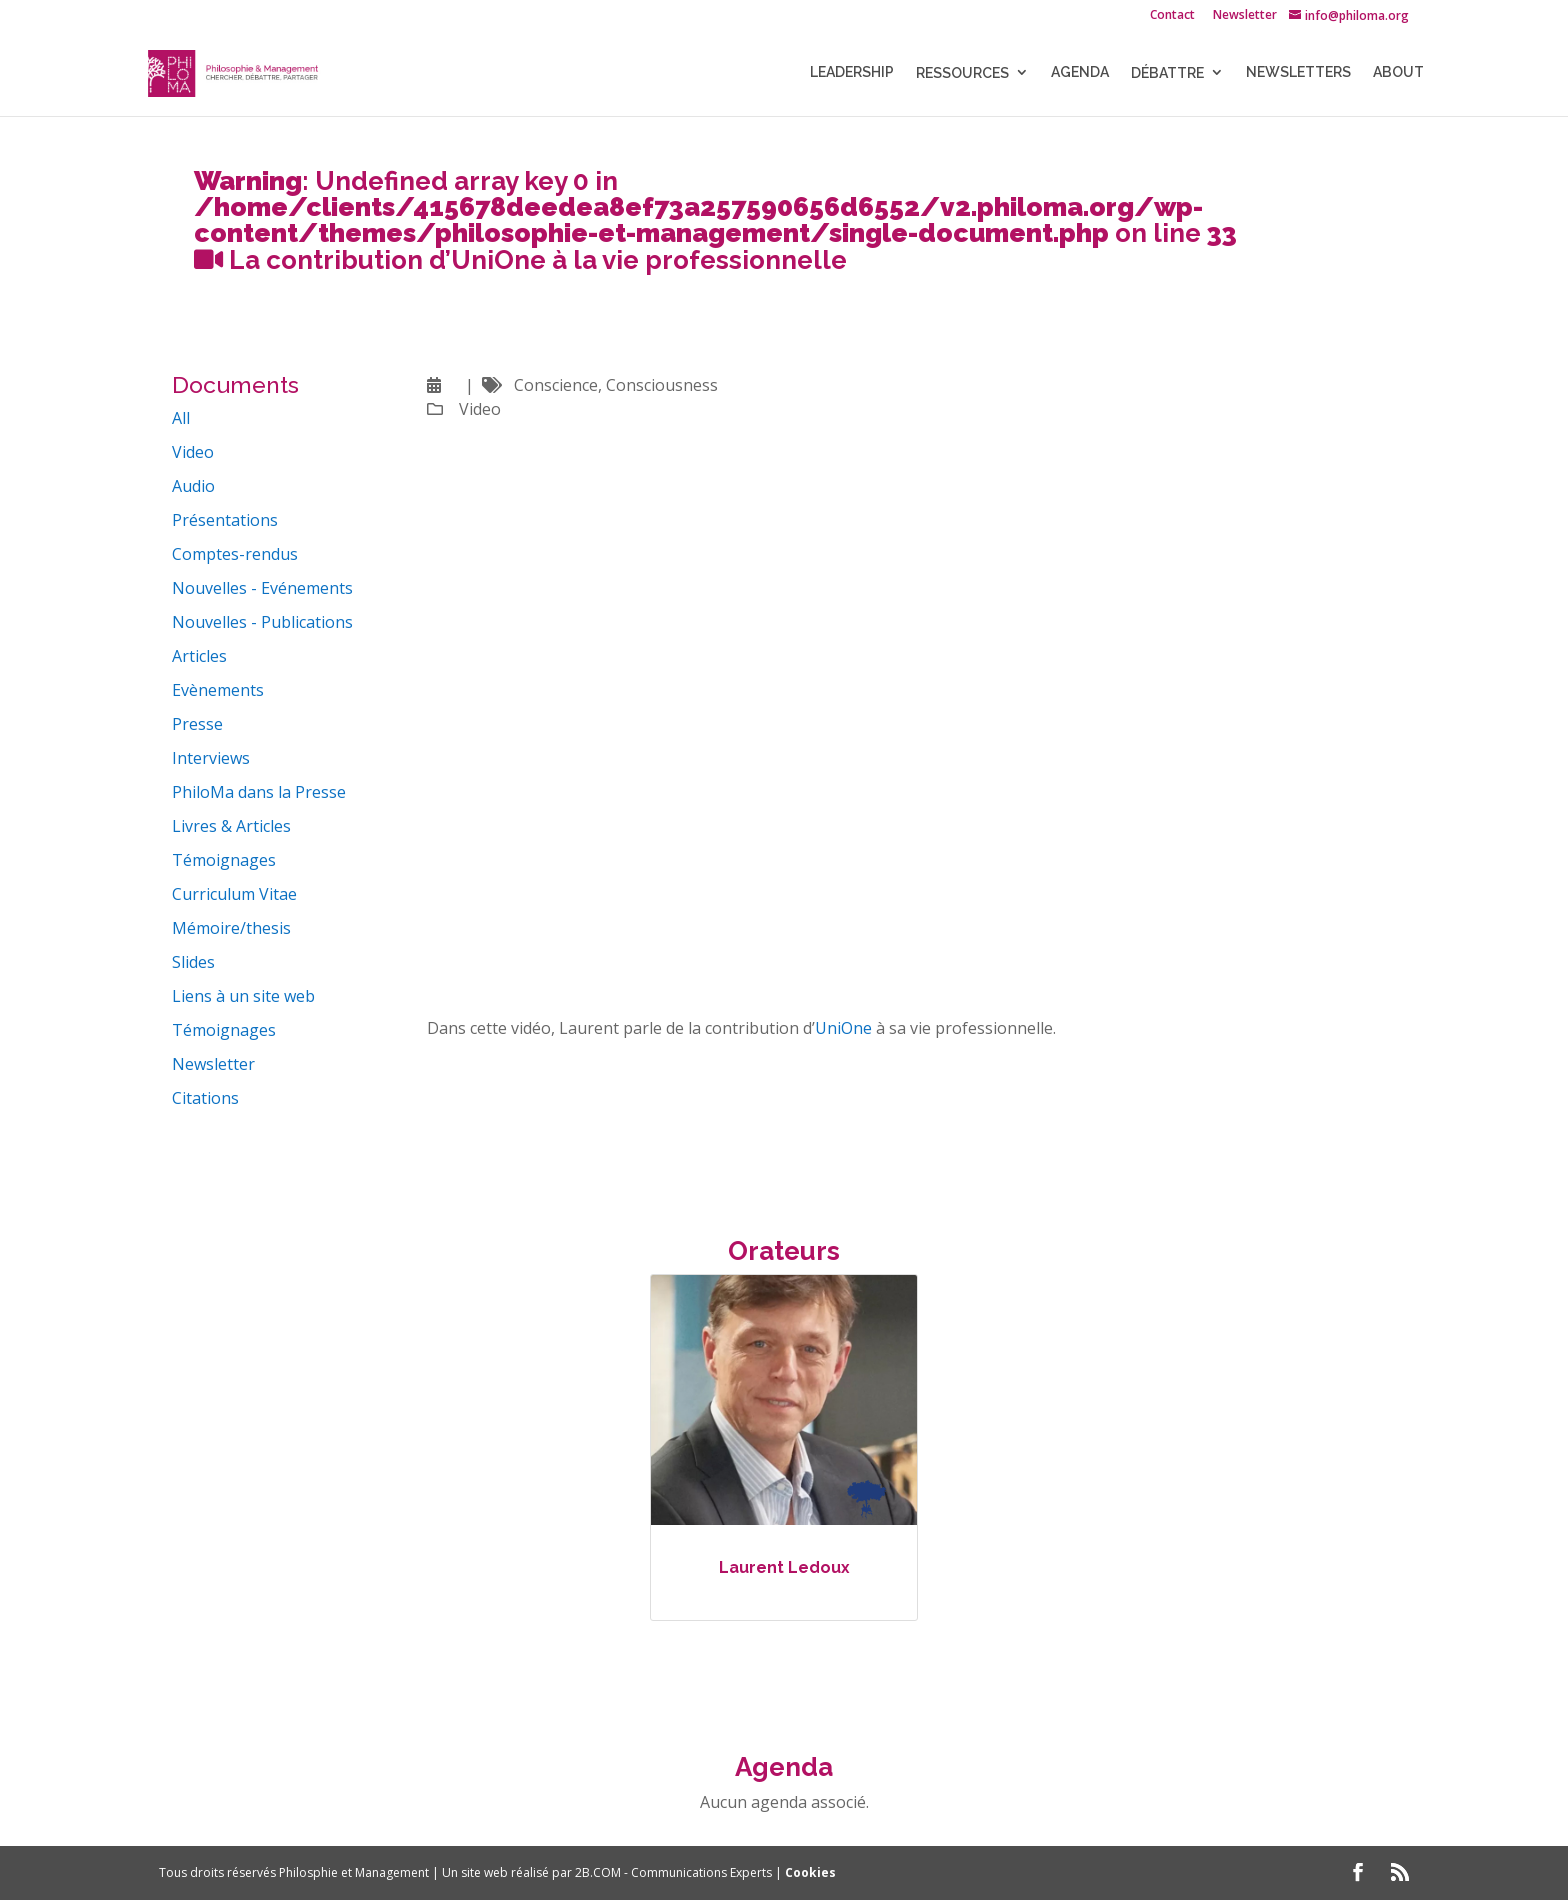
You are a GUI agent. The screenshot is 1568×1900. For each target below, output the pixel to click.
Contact (1172, 16)
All (181, 418)
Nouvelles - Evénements (262, 588)
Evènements (218, 690)
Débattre (1167, 74)
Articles (199, 656)
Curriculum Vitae (234, 894)
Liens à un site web (243, 996)
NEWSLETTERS (1298, 73)
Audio (193, 486)
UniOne (843, 1028)
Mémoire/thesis (231, 928)
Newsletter (1245, 16)
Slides (193, 962)
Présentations (225, 520)
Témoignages (224, 860)
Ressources (962, 74)
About (1398, 73)
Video (193, 452)
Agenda (1080, 73)
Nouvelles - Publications (262, 622)
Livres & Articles (231, 826)
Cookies (810, 1872)
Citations (205, 1098)
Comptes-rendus (235, 554)
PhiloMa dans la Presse (259, 792)
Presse (197, 724)
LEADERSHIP (852, 73)
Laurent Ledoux (784, 1567)
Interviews (211, 758)
